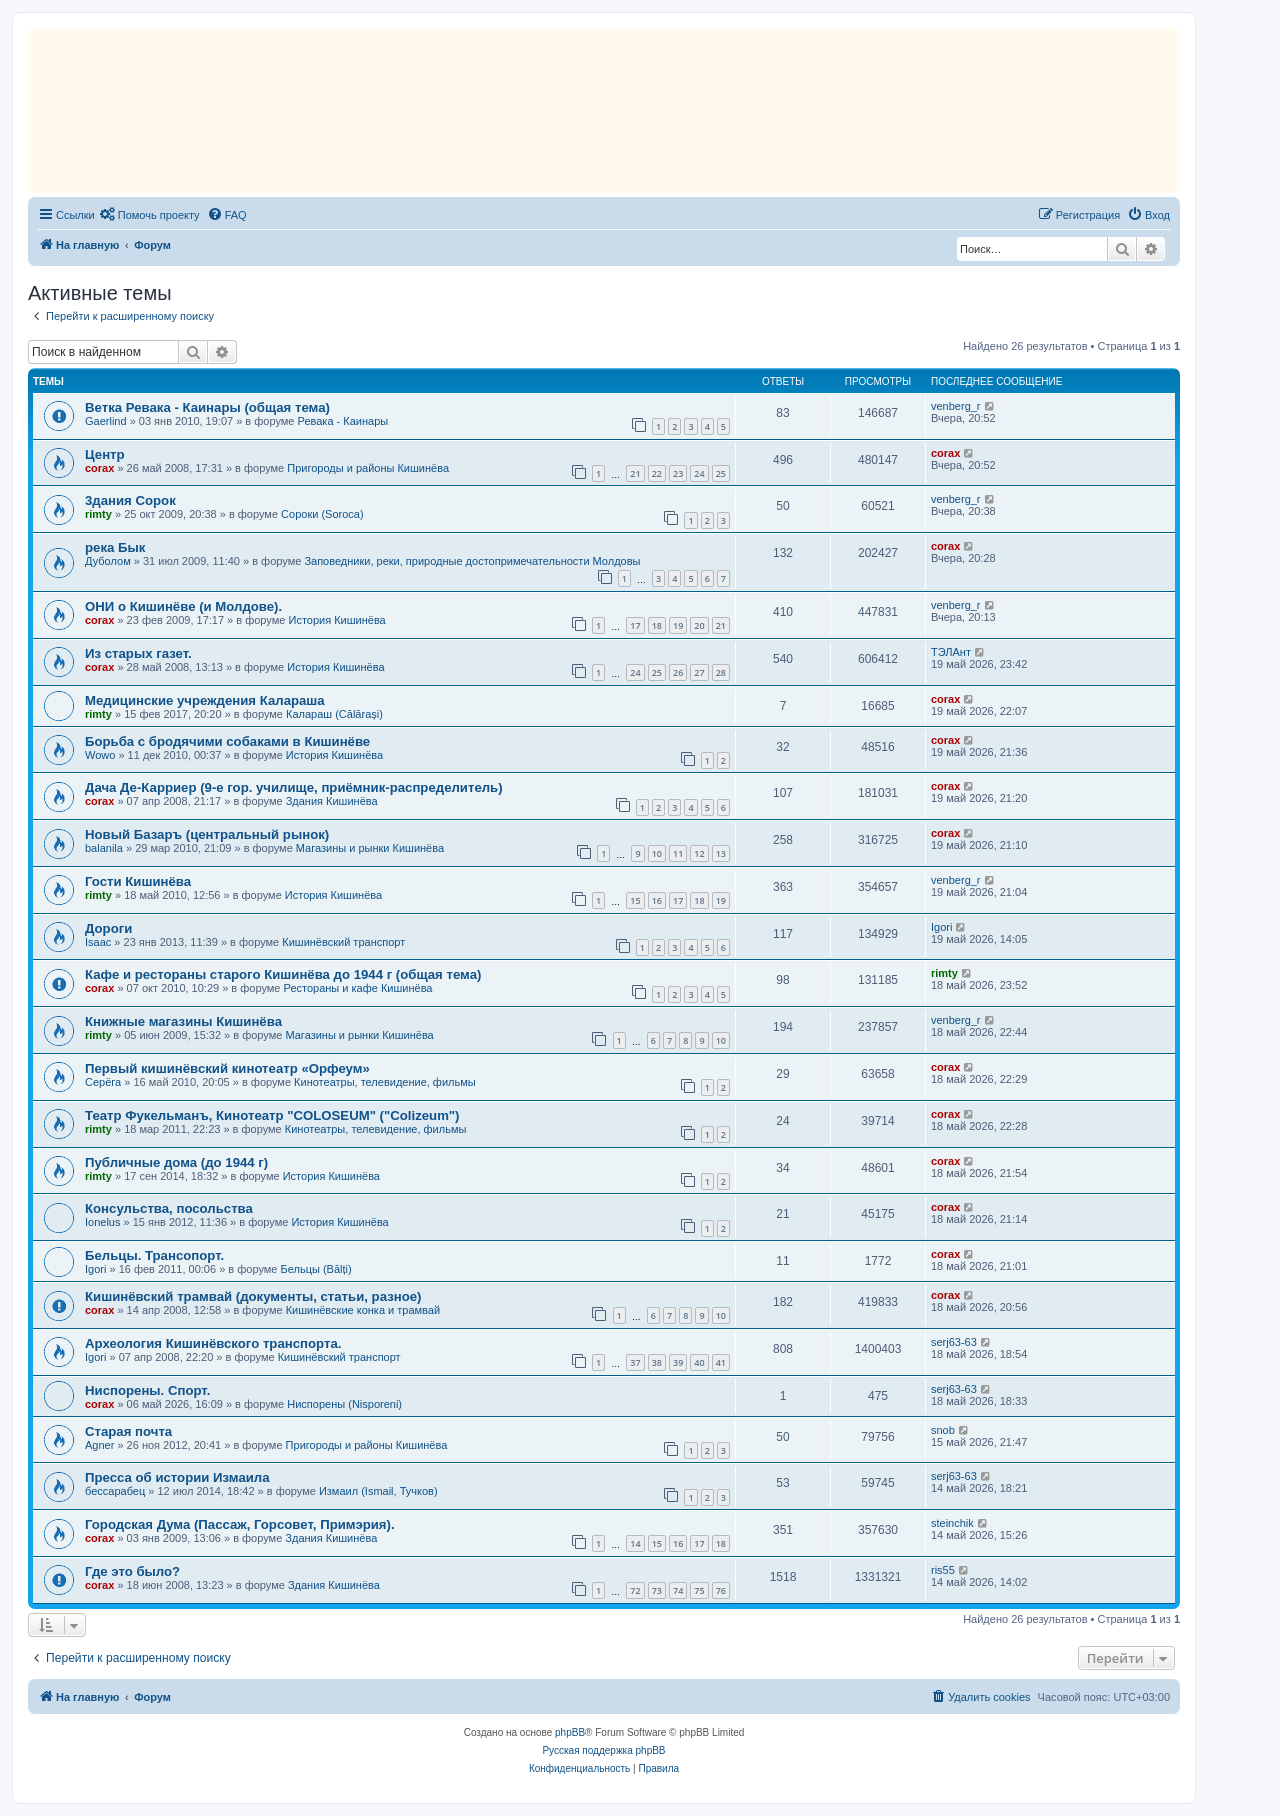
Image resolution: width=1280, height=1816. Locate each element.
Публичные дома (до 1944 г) (176, 1162)
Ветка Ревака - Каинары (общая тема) (207, 407)
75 (699, 1590)
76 (721, 1590)
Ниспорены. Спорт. (147, 1390)
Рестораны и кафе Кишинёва (358, 988)
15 (635, 900)
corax (99, 468)
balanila (104, 848)
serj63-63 (954, 1342)
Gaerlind (106, 421)
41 (721, 1362)
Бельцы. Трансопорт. (154, 1255)
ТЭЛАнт (951, 652)
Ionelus (102, 1222)
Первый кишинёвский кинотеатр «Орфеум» (227, 1068)
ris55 (943, 1570)
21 (635, 473)
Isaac (98, 942)
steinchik (952, 1523)
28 (721, 672)
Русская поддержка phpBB (603, 1750)
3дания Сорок (130, 500)
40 (699, 1362)
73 (657, 1590)
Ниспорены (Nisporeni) (344, 1404)
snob (943, 1430)
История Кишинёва (336, 620)
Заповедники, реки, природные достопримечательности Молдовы (472, 561)
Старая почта (128, 1431)
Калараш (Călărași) (334, 714)
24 (699, 473)
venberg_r (956, 406)
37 (635, 1362)
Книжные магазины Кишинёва (183, 1021)
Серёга (103, 1082)
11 (678, 853)
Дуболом (108, 561)
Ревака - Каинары (343, 421)
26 (678, 672)
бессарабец (115, 1491)
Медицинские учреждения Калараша (205, 700)
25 (721, 473)
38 (657, 1362)
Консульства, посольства (169, 1208)
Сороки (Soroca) (322, 514)
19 (678, 625)
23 (678, 473)
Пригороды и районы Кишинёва (368, 468)
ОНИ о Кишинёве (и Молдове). (183, 606)
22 (657, 473)
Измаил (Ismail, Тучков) (378, 1491)
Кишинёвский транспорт (343, 942)
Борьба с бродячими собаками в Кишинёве (227, 741)
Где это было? (132, 1571)
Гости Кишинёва (138, 881)
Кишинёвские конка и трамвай (363, 1310)
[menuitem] (150, 215)
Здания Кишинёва (332, 801)
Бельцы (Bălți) (316, 1269)
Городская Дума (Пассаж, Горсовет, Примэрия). (240, 1524)
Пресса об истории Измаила (177, 1477)
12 (699, 853)
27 (699, 672)
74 (678, 1590)
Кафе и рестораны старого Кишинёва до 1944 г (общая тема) (283, 974)
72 (635, 1590)
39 (678, 1362)
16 (657, 900)
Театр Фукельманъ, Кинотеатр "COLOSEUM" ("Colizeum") (272, 1115)
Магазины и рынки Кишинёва (370, 848)
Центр (105, 454)
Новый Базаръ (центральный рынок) (207, 834)
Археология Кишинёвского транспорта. (213, 1343)
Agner (99, 1445)
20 (699, 625)
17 (635, 625)
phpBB (570, 1732)
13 (721, 853)
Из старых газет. (138, 653)
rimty (98, 514)
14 (635, 1543)
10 (657, 853)
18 (657, 625)
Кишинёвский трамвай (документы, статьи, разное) (253, 1296)
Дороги (108, 928)
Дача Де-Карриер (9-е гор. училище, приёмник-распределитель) (294, 787)
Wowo (100, 755)
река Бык (115, 547)
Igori (941, 927)
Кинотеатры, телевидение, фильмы (385, 1082)
